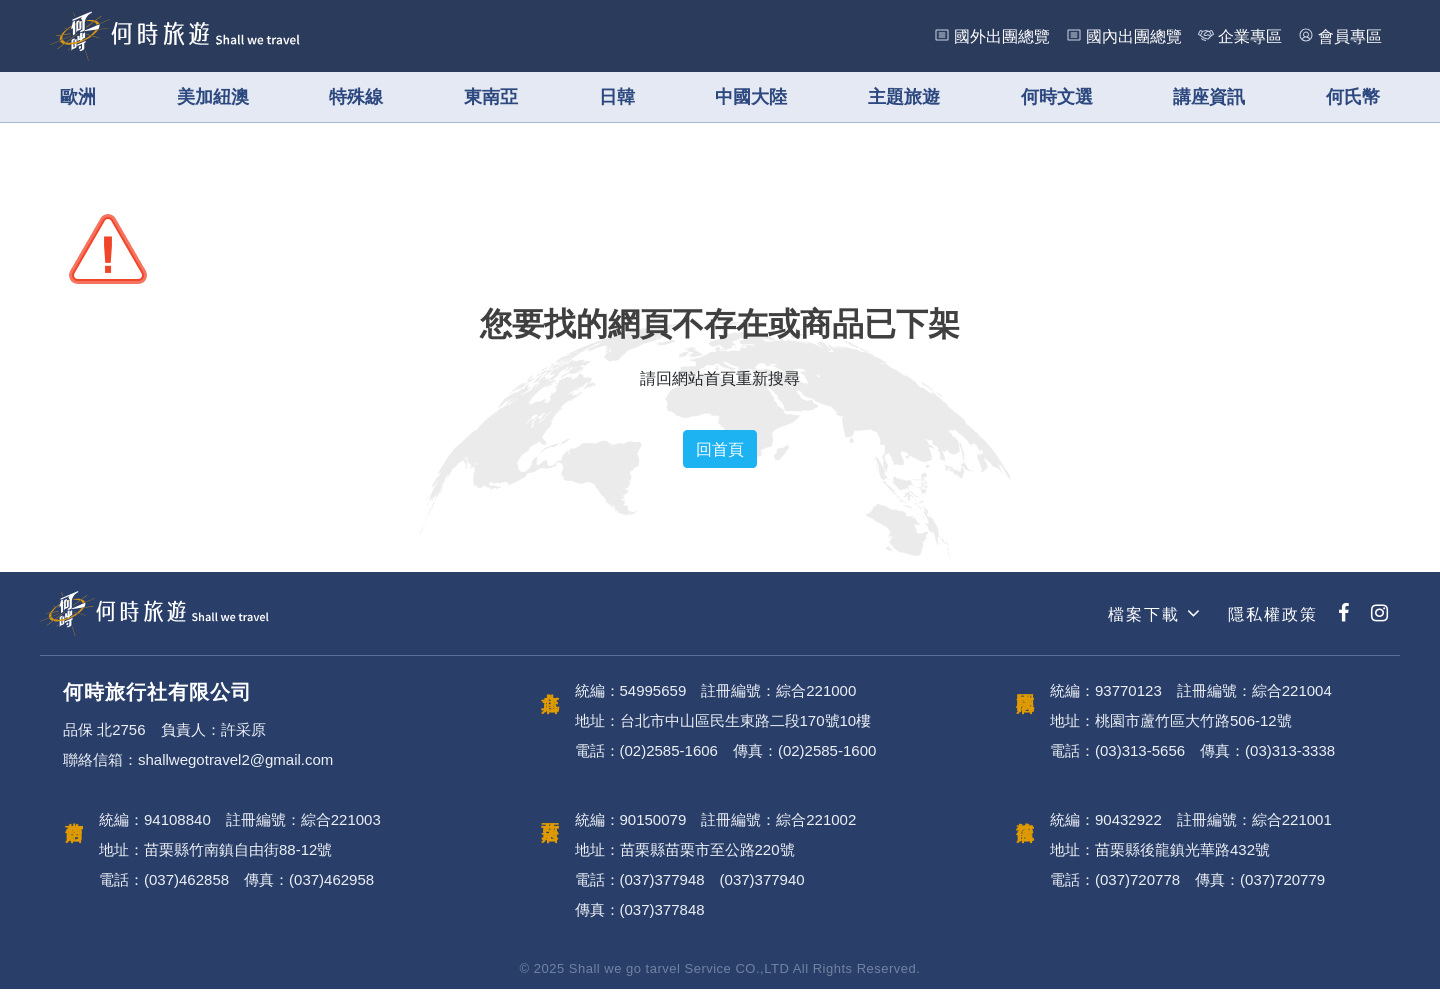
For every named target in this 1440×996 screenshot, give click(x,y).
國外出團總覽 (1002, 36)
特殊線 (356, 97)
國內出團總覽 (1134, 36)
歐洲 (78, 97)
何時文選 (1057, 97)
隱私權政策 (1270, 621)
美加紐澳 (213, 97)
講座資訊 (1209, 97)
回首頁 (720, 456)
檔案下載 (1152, 620)
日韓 (617, 97)
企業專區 (1250, 36)
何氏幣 (1353, 97)
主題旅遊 (904, 97)
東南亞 (491, 97)
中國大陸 (751, 97)
